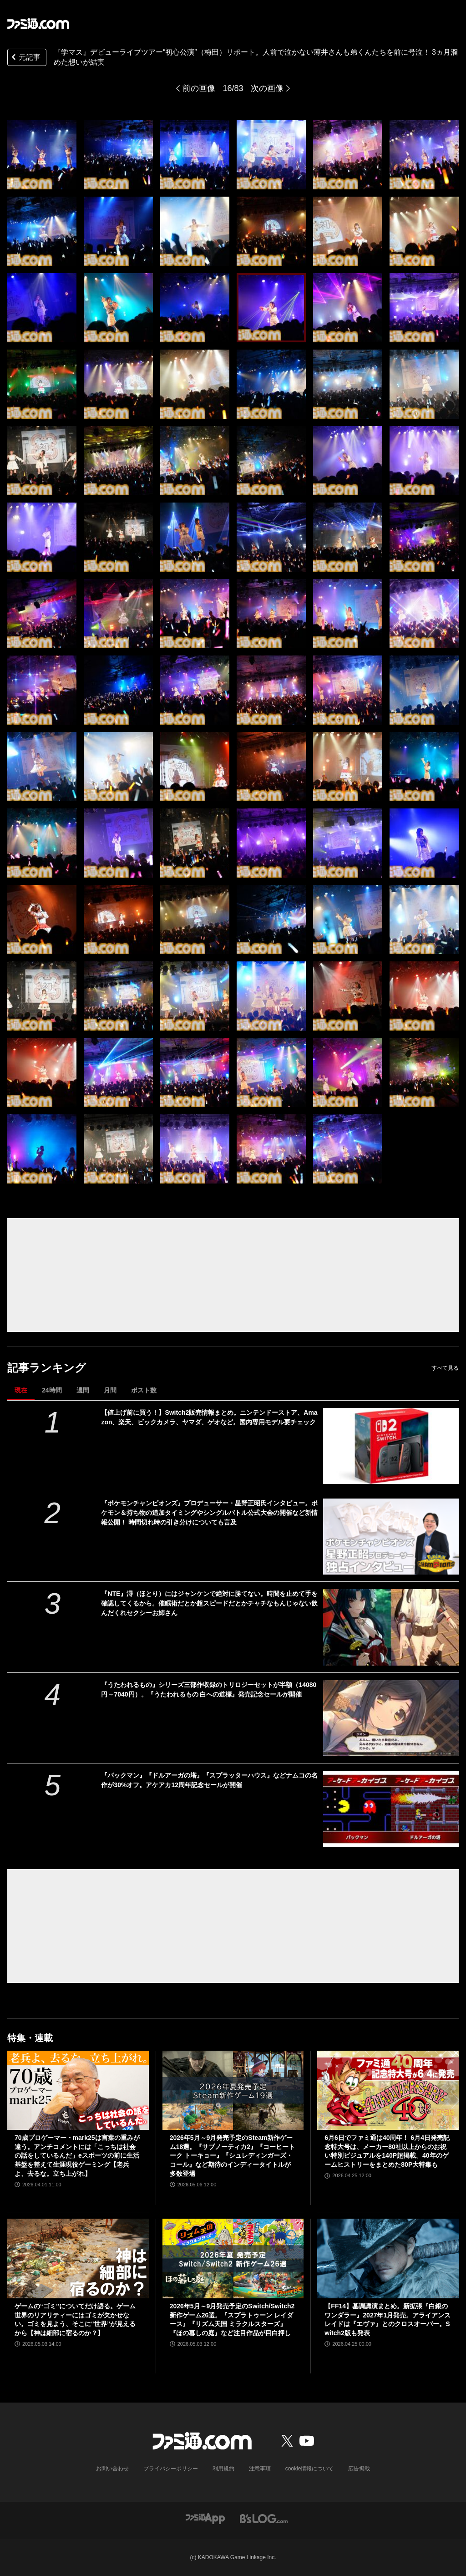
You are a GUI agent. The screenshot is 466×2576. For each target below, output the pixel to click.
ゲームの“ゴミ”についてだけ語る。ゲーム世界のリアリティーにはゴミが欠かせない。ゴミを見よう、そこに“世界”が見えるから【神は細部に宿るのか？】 (75, 2319)
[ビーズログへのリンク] (264, 2518)
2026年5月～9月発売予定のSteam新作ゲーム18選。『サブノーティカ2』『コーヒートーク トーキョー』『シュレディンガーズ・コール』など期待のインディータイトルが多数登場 (232, 2155)
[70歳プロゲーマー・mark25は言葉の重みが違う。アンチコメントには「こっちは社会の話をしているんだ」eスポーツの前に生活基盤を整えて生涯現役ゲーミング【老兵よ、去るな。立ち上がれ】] (78, 2090)
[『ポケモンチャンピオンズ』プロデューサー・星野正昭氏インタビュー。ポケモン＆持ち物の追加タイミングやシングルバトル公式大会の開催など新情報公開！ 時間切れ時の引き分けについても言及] (391, 1537)
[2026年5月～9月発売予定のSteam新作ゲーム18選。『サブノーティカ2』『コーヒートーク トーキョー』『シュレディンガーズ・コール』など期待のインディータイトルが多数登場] (233, 2090)
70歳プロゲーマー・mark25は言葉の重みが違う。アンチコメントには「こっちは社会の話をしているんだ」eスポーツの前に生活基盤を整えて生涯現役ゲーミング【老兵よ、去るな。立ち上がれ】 (77, 2155)
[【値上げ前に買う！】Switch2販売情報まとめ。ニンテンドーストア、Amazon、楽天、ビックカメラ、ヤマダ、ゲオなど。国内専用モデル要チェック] (391, 1446)
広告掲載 (359, 2468)
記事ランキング (46, 1368)
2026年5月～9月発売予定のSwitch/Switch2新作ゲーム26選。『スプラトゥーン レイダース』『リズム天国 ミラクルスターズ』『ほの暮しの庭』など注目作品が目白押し (232, 2319)
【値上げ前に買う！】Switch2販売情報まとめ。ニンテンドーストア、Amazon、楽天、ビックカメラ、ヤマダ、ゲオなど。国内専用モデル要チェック (209, 1417)
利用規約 (223, 2468)
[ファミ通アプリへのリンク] (205, 2518)
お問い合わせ (112, 2468)
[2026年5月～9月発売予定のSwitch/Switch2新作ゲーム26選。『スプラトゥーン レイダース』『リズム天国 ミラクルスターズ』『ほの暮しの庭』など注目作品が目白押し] (233, 2258)
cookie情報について (309, 2468)
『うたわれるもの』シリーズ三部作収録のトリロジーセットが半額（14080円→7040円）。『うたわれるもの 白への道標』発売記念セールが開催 (208, 1689)
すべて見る (445, 1368)
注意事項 (260, 2468)
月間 (110, 1390)
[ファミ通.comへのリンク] (38, 23)
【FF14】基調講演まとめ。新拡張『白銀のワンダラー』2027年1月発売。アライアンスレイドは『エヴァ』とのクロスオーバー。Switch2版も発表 (387, 2319)
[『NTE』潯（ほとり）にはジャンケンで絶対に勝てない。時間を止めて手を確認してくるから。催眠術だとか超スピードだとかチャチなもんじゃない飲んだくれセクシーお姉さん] (391, 1627)
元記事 (25, 58)
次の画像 (267, 88)
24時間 (52, 1390)
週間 (82, 1390)
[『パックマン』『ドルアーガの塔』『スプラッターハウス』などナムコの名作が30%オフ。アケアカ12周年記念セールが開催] (391, 1809)
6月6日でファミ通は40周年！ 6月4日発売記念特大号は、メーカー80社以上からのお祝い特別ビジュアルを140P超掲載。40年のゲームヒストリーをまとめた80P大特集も (387, 2151)
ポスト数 (144, 1390)
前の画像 (198, 88)
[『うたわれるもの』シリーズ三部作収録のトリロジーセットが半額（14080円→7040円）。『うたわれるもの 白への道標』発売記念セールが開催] (391, 1718)
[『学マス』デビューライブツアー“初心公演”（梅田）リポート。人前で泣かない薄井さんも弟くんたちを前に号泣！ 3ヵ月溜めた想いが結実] (41, 154)
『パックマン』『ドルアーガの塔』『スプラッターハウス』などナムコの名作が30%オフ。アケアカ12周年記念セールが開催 (209, 1780)
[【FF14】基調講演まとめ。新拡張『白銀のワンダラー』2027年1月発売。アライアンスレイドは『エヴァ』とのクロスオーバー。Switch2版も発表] (388, 2258)
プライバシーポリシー (170, 2468)
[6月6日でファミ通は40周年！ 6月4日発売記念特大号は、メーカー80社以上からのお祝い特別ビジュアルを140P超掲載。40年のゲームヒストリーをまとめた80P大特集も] (388, 2090)
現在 (21, 1390)
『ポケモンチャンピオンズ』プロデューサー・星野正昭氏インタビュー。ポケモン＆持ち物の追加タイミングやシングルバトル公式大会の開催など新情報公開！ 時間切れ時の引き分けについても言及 (209, 1512)
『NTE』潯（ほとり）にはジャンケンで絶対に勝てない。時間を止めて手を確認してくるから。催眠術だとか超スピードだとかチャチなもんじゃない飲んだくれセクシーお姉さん (209, 1603)
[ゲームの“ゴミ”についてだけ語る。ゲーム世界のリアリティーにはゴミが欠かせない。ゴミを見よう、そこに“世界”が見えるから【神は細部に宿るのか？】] (78, 2258)
